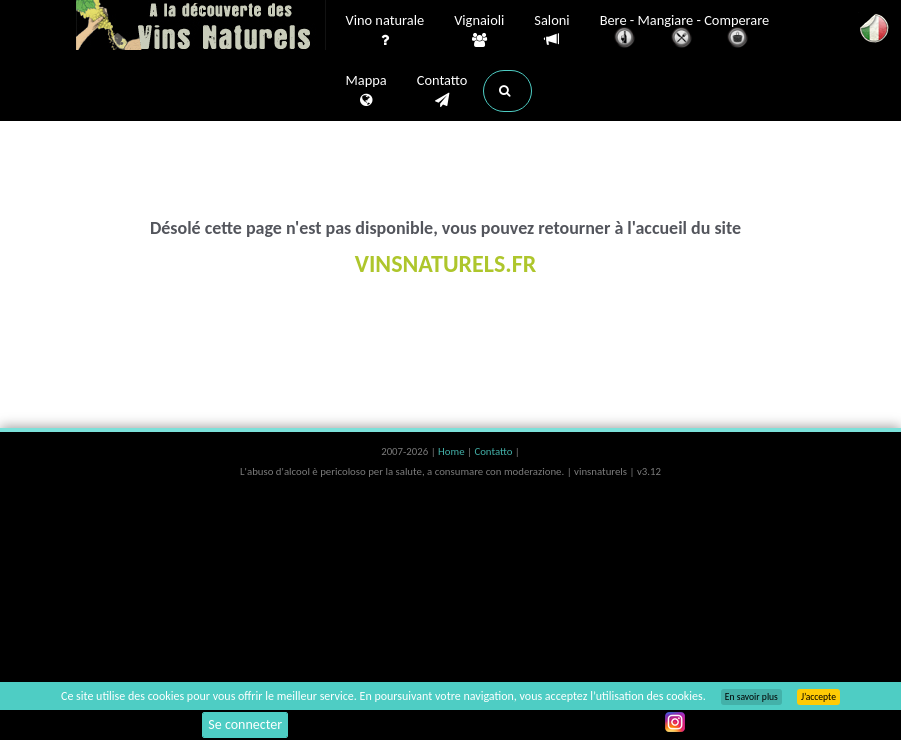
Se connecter (245, 724)
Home (452, 451)
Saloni (551, 30)
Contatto (442, 91)
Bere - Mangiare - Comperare (685, 32)
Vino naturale (385, 31)
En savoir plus (751, 697)
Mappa (366, 91)
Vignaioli (479, 31)
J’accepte (818, 697)
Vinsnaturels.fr (201, 27)
